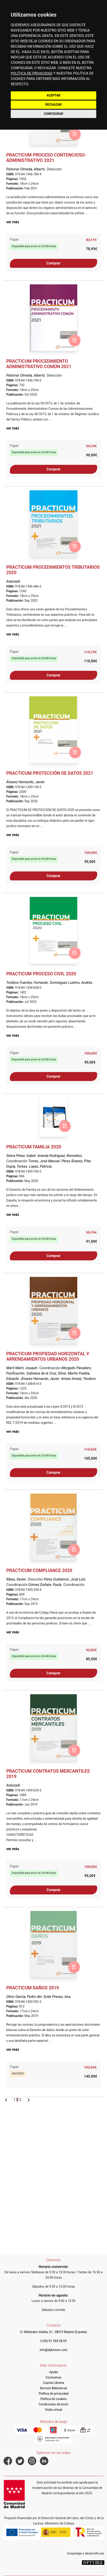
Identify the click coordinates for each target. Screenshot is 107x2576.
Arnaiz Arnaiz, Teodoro (78, 1379)
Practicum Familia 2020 (33, 1147)
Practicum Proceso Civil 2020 (41, 973)
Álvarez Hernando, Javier (25, 782)
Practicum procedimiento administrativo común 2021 (38, 363)
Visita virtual (53, 2409)
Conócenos (54, 2377)
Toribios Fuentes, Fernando (27, 982)
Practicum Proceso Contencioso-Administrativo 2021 (46, 157)
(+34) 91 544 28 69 (53, 2341)
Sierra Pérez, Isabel (21, 1156)
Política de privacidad (53, 2393)
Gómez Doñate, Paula (45, 1585)
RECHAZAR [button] (53, 104)
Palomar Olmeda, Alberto (25, 169)
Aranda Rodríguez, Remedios (59, 1156)
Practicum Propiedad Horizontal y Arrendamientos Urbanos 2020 (47, 1356)
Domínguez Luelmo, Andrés (71, 982)
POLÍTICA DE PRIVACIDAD (31, 73)
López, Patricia (40, 1166)
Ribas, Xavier (16, 1579)
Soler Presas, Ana (57, 1997)
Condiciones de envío (53, 2404)
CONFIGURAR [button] (53, 114)
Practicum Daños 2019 (32, 1987)
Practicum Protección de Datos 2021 (49, 773)
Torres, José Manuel (44, 1161)
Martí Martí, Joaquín (22, 1368)
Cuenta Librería (53, 2383)
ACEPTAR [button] (53, 95)
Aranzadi (13, 581)
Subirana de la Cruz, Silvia (46, 1373)
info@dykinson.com (53, 2350)
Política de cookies (53, 2399)
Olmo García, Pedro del (24, 1997)
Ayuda (53, 2372)
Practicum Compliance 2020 (39, 1570)
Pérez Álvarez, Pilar (76, 1161)
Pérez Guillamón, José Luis (64, 1579)
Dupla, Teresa (16, 1166)
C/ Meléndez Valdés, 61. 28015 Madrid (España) (53, 2332)
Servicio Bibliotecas (53, 2388)
